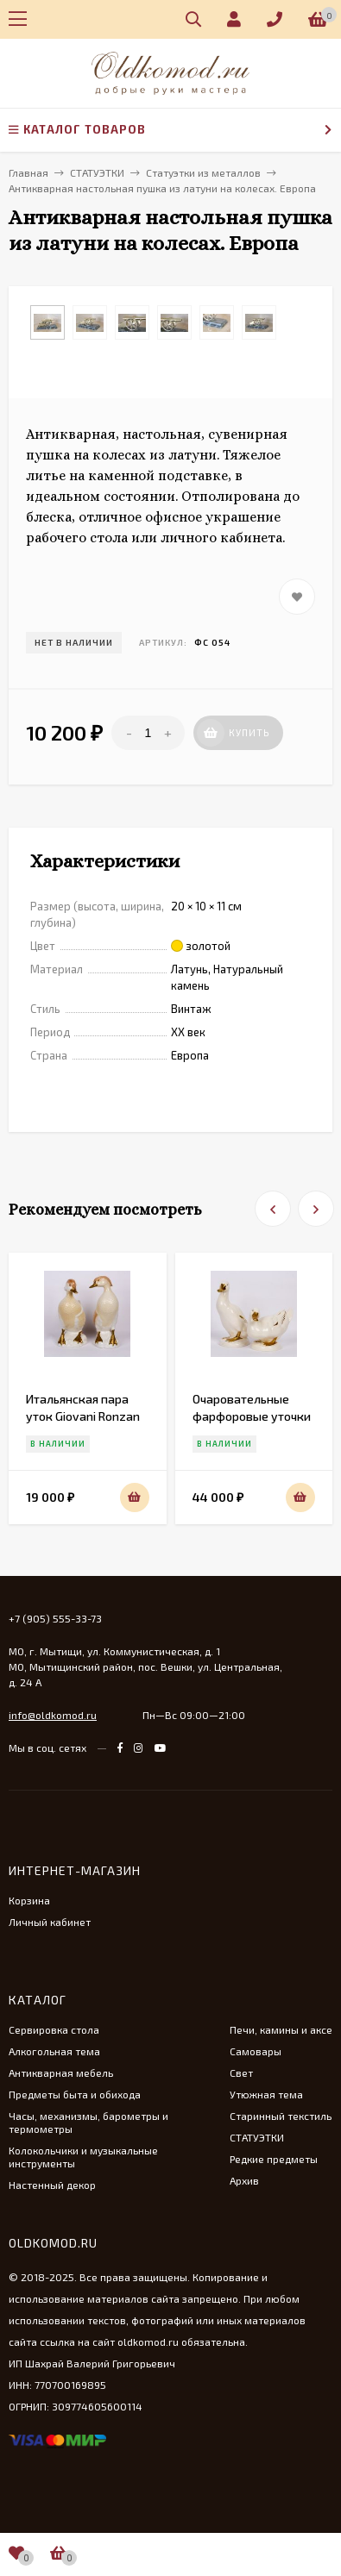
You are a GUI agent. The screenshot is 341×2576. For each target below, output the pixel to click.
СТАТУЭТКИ (257, 2137)
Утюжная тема (266, 2094)
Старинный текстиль (281, 2116)
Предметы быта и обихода (75, 2094)
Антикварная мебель (61, 2072)
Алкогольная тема (54, 2051)
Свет (241, 2072)
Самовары (255, 2051)
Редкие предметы (274, 2159)
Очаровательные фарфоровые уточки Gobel (252, 1416)
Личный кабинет (50, 1922)
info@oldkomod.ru (53, 1715)
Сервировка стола (54, 2029)
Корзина (29, 1900)
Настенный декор (52, 2185)
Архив (244, 2180)
